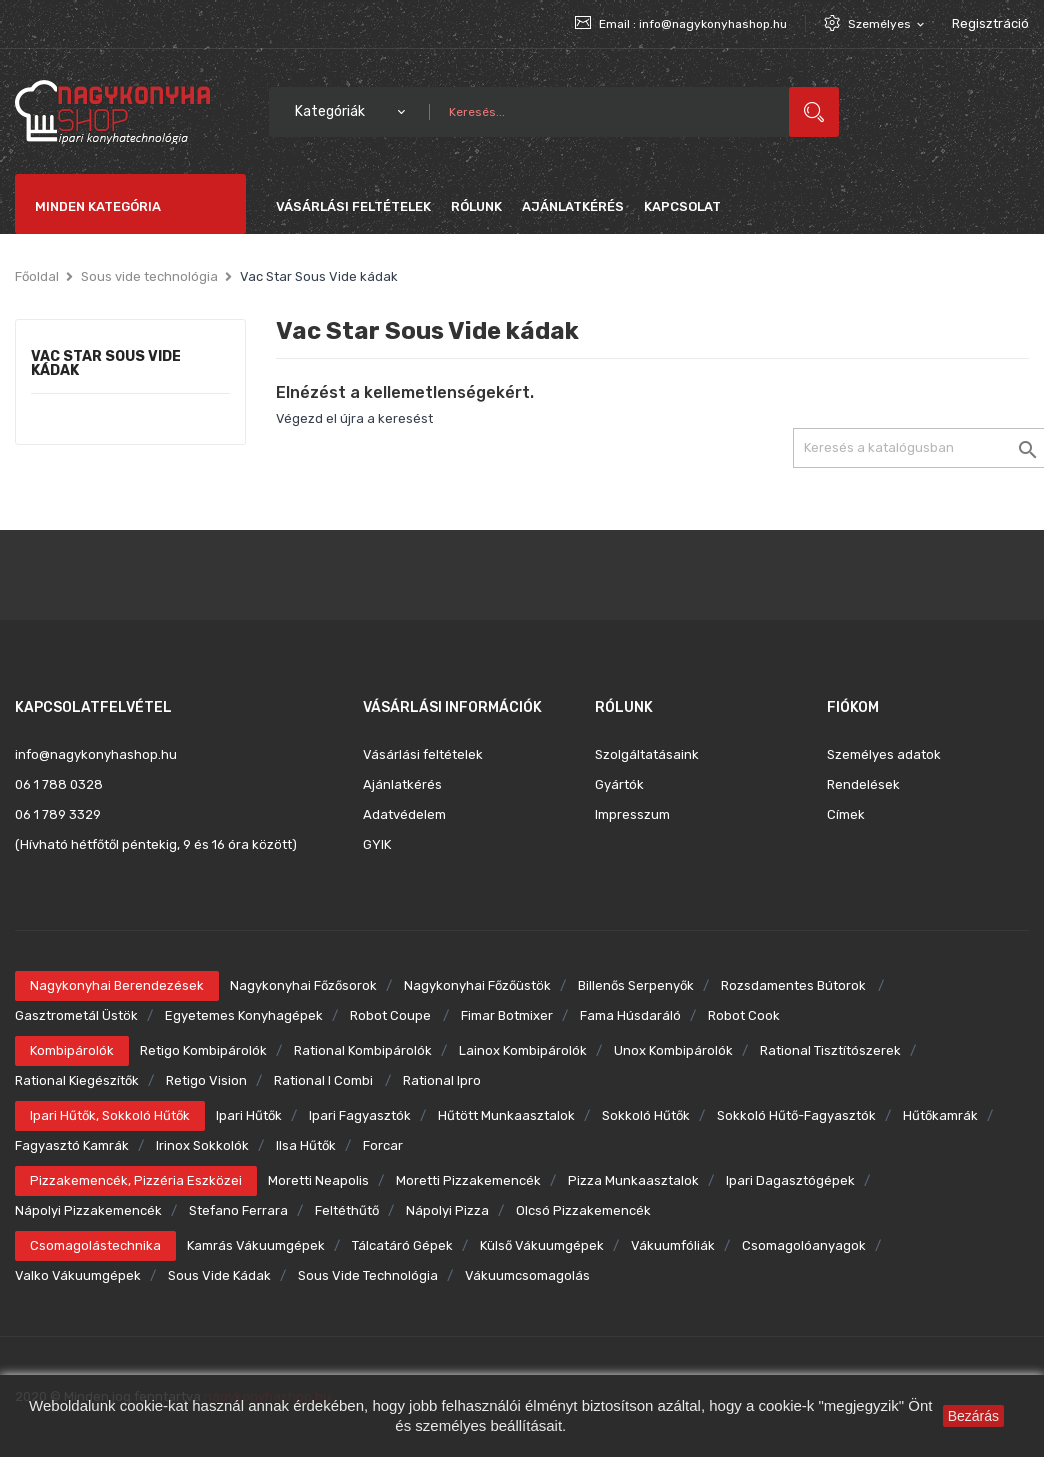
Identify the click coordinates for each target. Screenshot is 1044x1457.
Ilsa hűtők (306, 1145)
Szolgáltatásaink (647, 754)
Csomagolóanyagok (804, 1245)
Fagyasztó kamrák (72, 1145)
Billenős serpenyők (636, 985)
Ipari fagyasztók (360, 1115)
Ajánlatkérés (402, 784)
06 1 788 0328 (59, 784)
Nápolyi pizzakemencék (88, 1210)
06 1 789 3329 (58, 814)
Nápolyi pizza (447, 1210)
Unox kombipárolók (673, 1050)
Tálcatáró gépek (402, 1245)
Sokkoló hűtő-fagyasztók (796, 1115)
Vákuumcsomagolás (527, 1275)
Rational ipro (442, 1080)
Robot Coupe (392, 1015)
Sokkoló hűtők (646, 1115)
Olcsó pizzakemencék (583, 1210)
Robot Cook (744, 1015)
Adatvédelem (404, 814)
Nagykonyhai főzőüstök (477, 985)
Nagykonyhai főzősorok (303, 985)
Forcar (383, 1145)
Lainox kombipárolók (523, 1050)
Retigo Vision (206, 1080)
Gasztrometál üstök (76, 1015)
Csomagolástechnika (95, 1245)
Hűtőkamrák (940, 1115)
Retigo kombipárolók (203, 1050)
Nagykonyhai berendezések (117, 985)
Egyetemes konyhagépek (244, 1015)
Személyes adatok (884, 754)
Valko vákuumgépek (78, 1275)
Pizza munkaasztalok (633, 1180)
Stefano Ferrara (238, 1210)
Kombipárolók (72, 1050)
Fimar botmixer (507, 1015)
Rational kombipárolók (363, 1050)
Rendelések (863, 784)
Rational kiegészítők (77, 1080)
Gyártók (619, 784)
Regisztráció (990, 23)
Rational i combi (325, 1080)
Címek (846, 814)
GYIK (377, 844)
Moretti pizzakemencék (468, 1180)
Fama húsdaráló (630, 1015)
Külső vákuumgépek (542, 1245)
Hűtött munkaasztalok (506, 1115)
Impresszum (632, 814)
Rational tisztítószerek (830, 1050)
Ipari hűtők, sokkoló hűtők (110, 1115)
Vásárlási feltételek (423, 754)
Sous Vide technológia (368, 1275)
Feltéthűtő (347, 1210)
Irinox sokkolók (202, 1145)
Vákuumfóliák (673, 1245)
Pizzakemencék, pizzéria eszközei (136, 1180)
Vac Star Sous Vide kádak (106, 364)
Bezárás (973, 1416)
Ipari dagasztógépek (790, 1180)
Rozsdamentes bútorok (795, 985)
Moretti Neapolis (318, 1180)
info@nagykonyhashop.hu (713, 24)
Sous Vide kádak (219, 1275)
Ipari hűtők (249, 1115)
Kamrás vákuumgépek (256, 1245)
